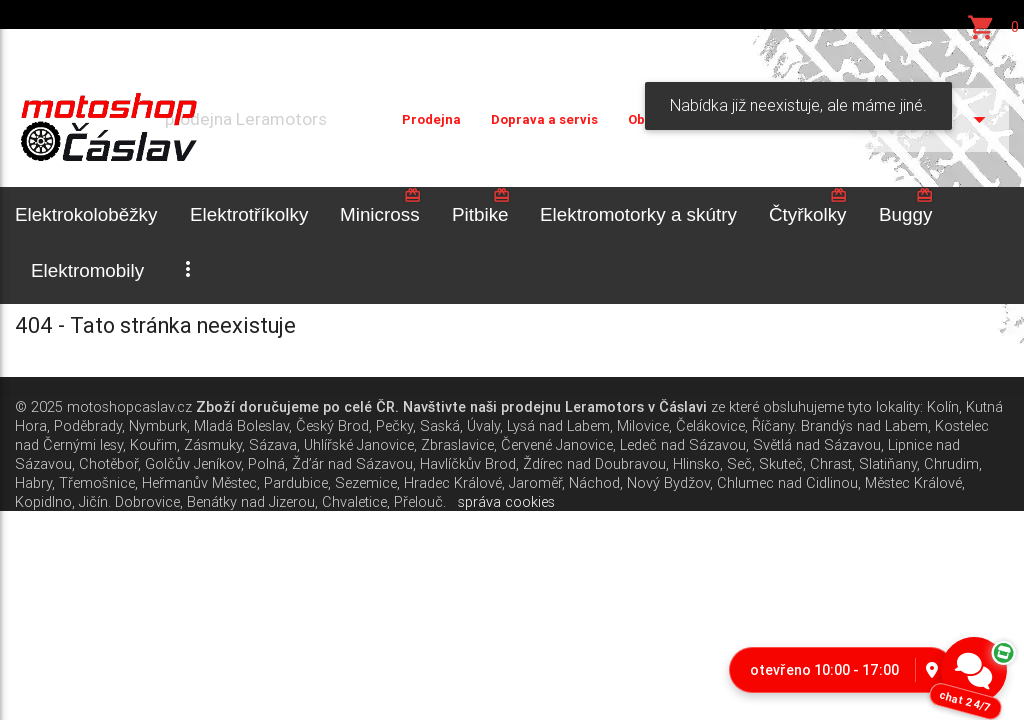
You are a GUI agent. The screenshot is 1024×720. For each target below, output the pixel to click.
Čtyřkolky (808, 206)
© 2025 (39, 406)
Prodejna (431, 119)
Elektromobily (87, 270)
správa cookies (506, 501)
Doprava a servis (544, 119)
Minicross (380, 206)
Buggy (906, 206)
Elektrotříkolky (249, 214)
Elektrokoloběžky (86, 214)
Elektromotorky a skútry (638, 214)
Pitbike (481, 206)
